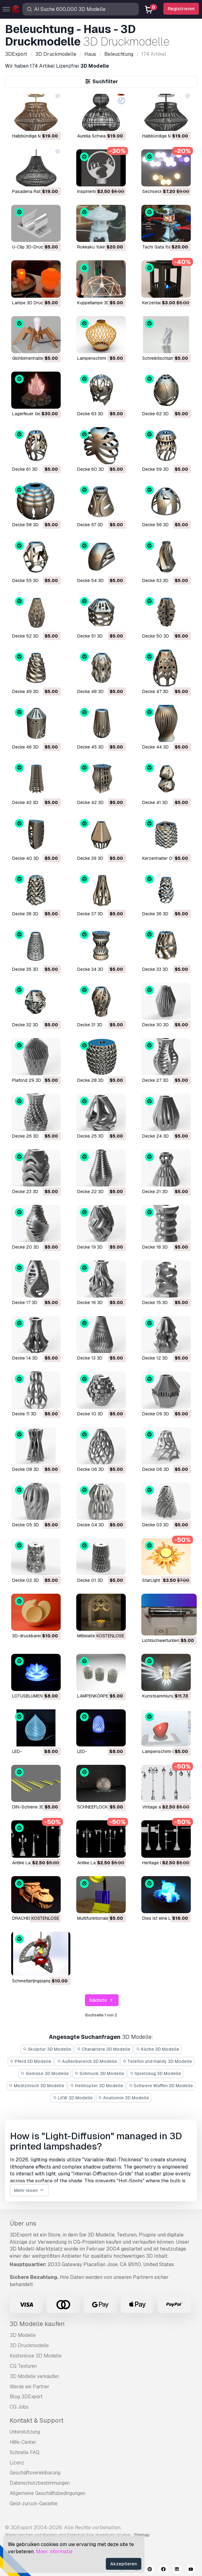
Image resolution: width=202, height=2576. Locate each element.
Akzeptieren (123, 2564)
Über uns (23, 2223)
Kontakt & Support (36, 2420)
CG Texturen (23, 2366)
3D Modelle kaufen (37, 2324)
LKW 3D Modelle (73, 2098)
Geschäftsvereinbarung (35, 2472)
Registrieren (181, 9)
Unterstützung (25, 2432)
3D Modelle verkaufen (34, 2376)
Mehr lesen (29, 2190)
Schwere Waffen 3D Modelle (161, 2085)
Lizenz (17, 2462)
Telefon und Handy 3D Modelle (157, 2061)
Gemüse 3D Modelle (45, 2073)
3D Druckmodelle (29, 2345)
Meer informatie (54, 2551)
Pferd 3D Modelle (31, 2061)
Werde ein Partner (29, 2386)
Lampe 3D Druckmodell (35, 303)
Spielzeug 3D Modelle (155, 2073)
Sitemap (142, 2535)
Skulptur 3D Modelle (47, 2049)
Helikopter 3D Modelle (96, 2085)
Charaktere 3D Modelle (104, 2049)
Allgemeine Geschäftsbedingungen (47, 2493)
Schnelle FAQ (25, 2452)
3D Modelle (23, 2335)
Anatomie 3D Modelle (123, 2098)
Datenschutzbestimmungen (40, 2483)
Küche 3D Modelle (157, 2049)
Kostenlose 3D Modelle (36, 2355)
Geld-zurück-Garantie (34, 2503)
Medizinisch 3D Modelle (37, 2085)
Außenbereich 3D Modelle (87, 2061)
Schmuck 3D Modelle (99, 2073)
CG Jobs (19, 2407)
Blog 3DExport (26, 2396)
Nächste (101, 2000)
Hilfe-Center (23, 2442)
